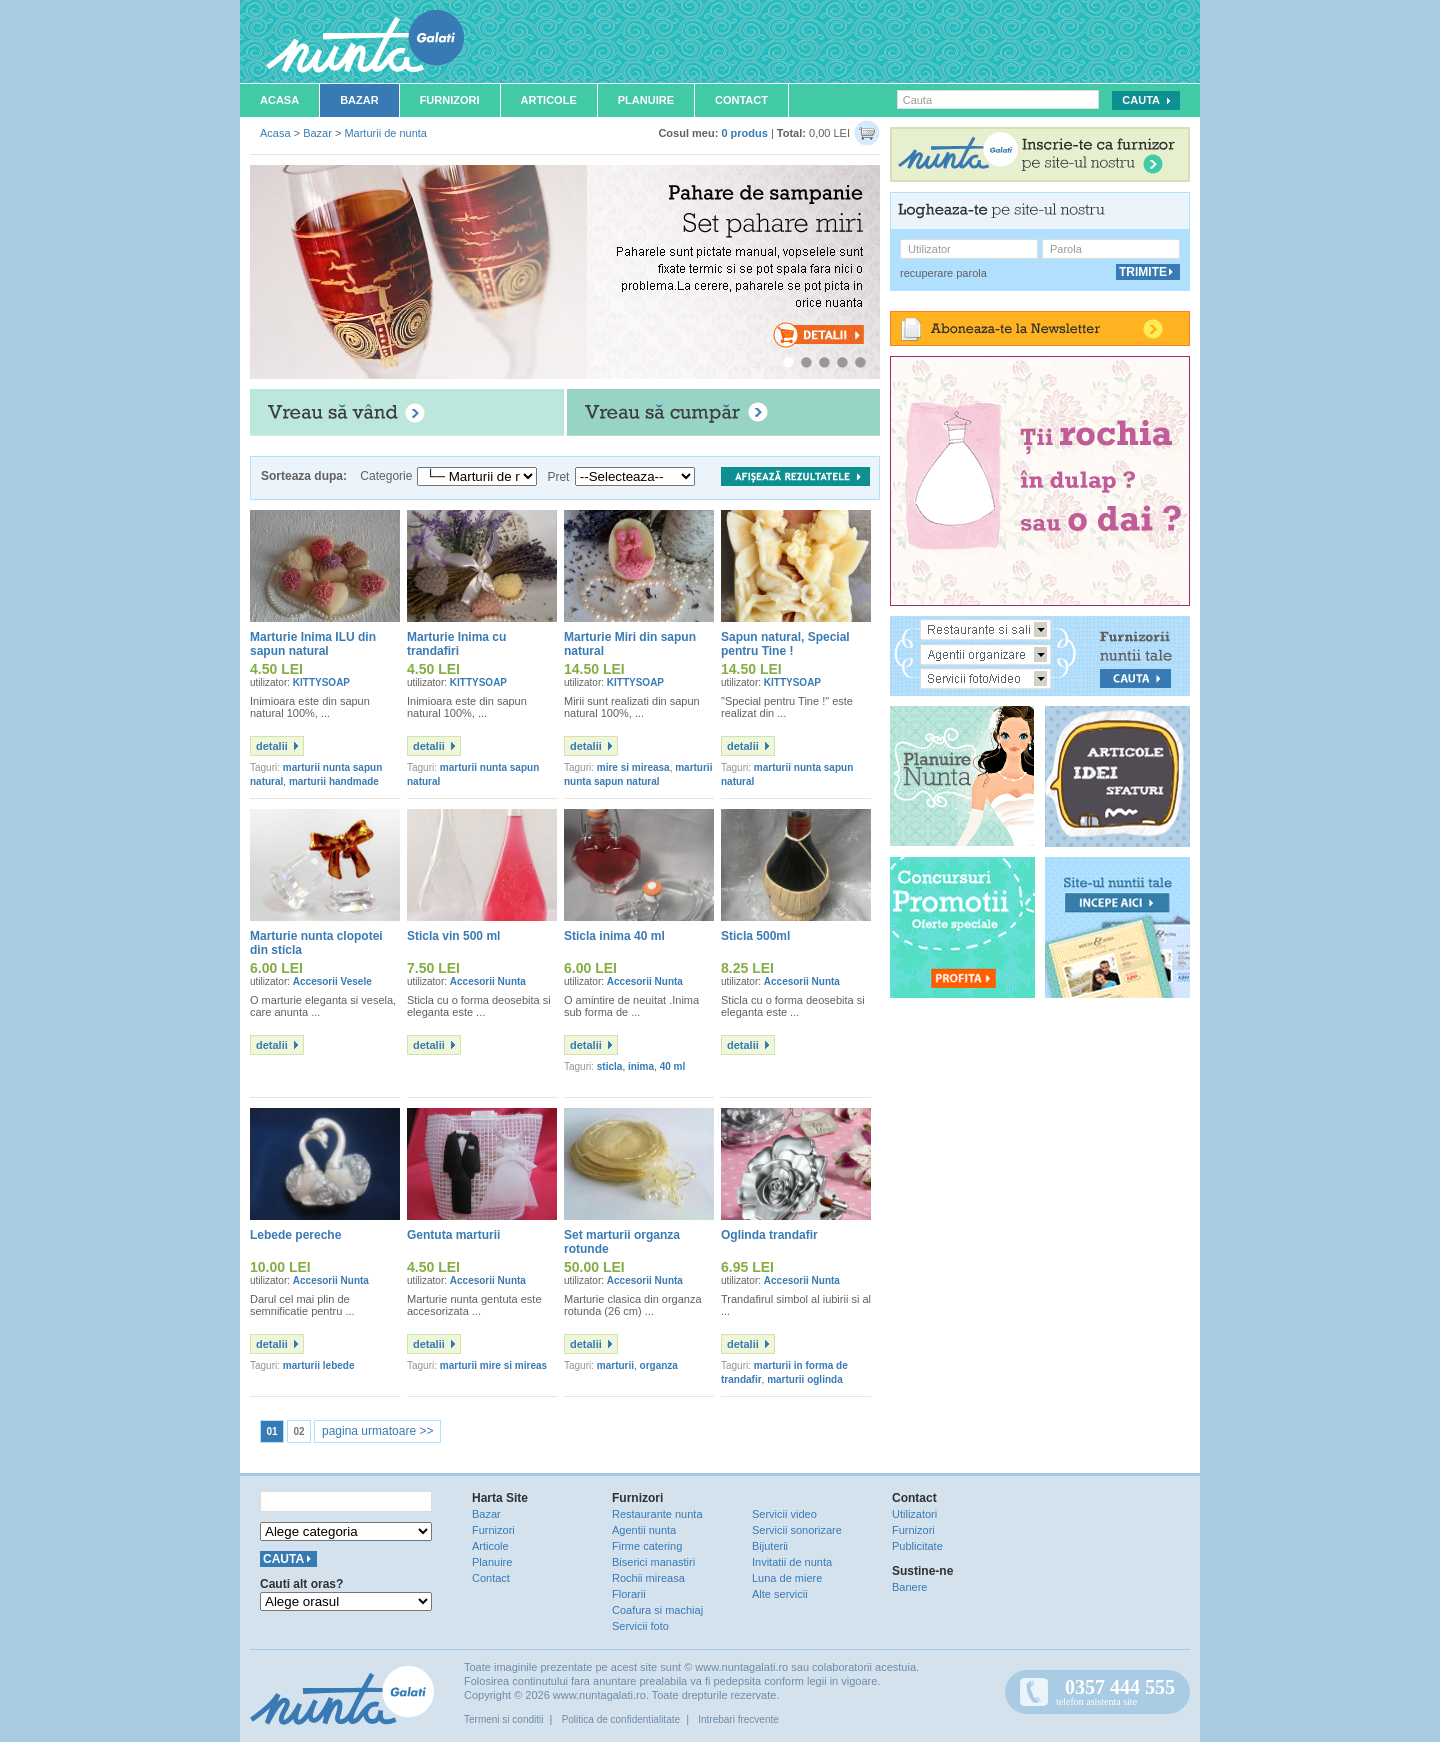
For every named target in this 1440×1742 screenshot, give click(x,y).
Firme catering (647, 1546)
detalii (272, 746)
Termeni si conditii (503, 1719)
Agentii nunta (644, 1530)
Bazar (359, 100)
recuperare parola (943, 273)
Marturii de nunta (385, 133)
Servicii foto (640, 1626)
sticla (610, 1066)
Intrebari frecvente (738, 1719)
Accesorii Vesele (332, 981)
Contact (741, 100)
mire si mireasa (633, 767)
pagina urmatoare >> (377, 1431)
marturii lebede (319, 1365)
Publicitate (917, 1546)
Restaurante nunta (657, 1514)
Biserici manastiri (653, 1562)
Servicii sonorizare (797, 1530)
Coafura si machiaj (657, 1610)
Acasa (279, 100)
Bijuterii (770, 1546)
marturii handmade (334, 781)
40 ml (673, 1066)
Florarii (629, 1594)
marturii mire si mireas (493, 1365)
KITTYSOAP (321, 682)
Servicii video (784, 1514)
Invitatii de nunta (792, 1562)
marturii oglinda (805, 1379)
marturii (615, 1365)
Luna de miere (787, 1578)
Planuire (646, 100)
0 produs (744, 133)
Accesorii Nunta (488, 981)
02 (298, 1431)
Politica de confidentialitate (621, 1719)
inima (641, 1066)
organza (659, 1365)
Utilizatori (914, 1514)
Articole (549, 100)
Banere (909, 1587)
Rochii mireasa (648, 1578)
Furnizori (450, 100)
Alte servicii (780, 1594)
